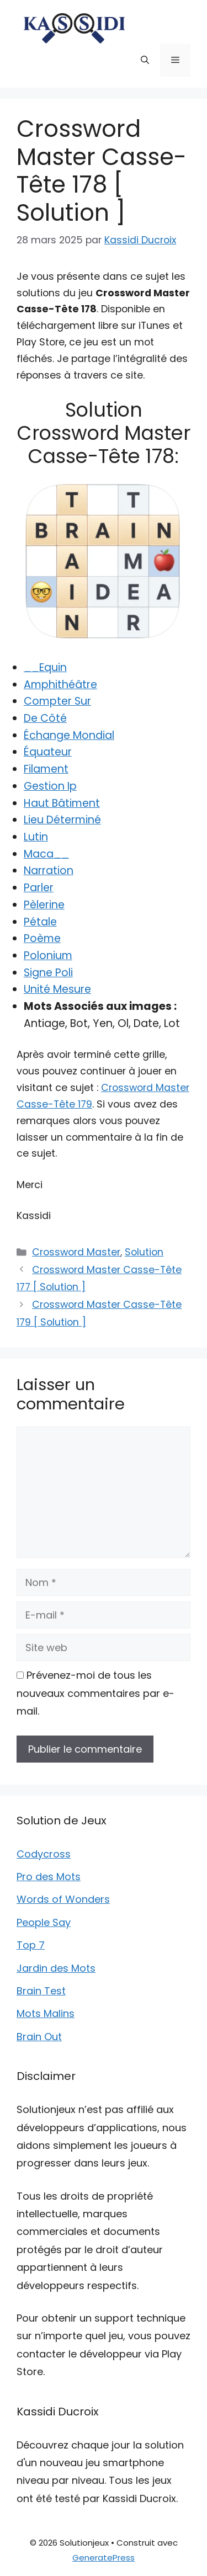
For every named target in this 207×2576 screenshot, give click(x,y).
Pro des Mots (49, 1876)
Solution (144, 1252)
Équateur (48, 751)
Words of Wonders (63, 1899)
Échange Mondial (69, 735)
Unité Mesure (57, 989)
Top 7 (31, 1945)
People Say (44, 1922)
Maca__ (46, 854)
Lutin (36, 836)
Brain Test (41, 1991)
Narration (48, 870)
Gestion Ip (50, 786)
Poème (42, 938)
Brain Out (39, 2036)
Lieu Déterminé (62, 819)
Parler (39, 887)
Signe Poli (48, 972)
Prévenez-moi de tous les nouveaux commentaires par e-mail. (95, 1693)
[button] (145, 60)
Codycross (44, 1854)
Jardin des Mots (56, 1968)
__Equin (45, 667)
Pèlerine (44, 904)
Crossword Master (76, 1252)
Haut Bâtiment (62, 803)
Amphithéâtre (60, 684)
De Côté (45, 718)
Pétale (40, 921)
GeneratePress (103, 2557)
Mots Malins (46, 2013)
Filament (46, 769)
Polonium (48, 955)
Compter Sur (57, 701)
